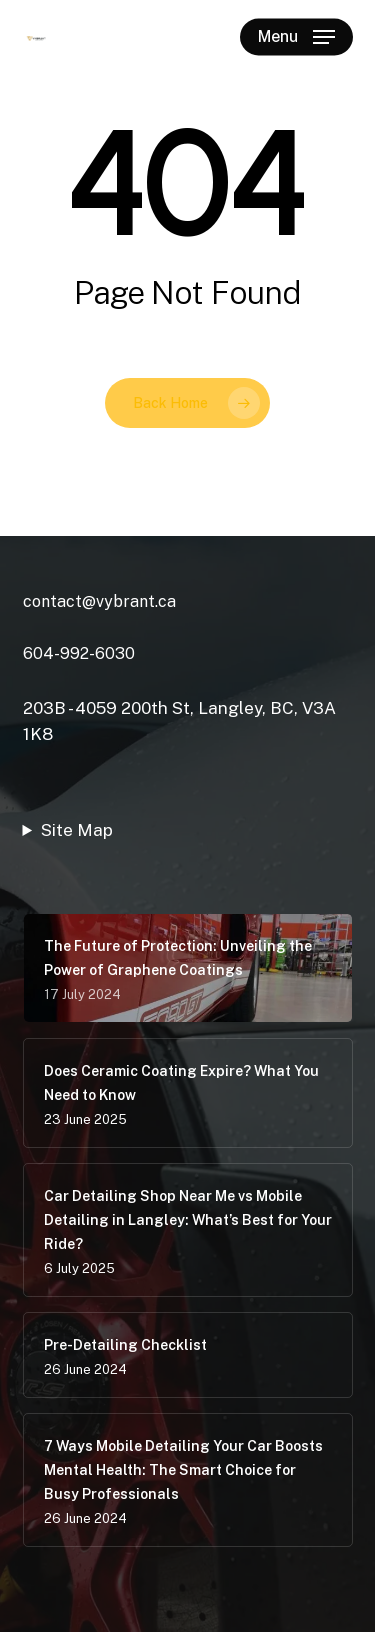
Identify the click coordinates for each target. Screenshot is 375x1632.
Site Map (77, 830)
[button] (296, 37)
